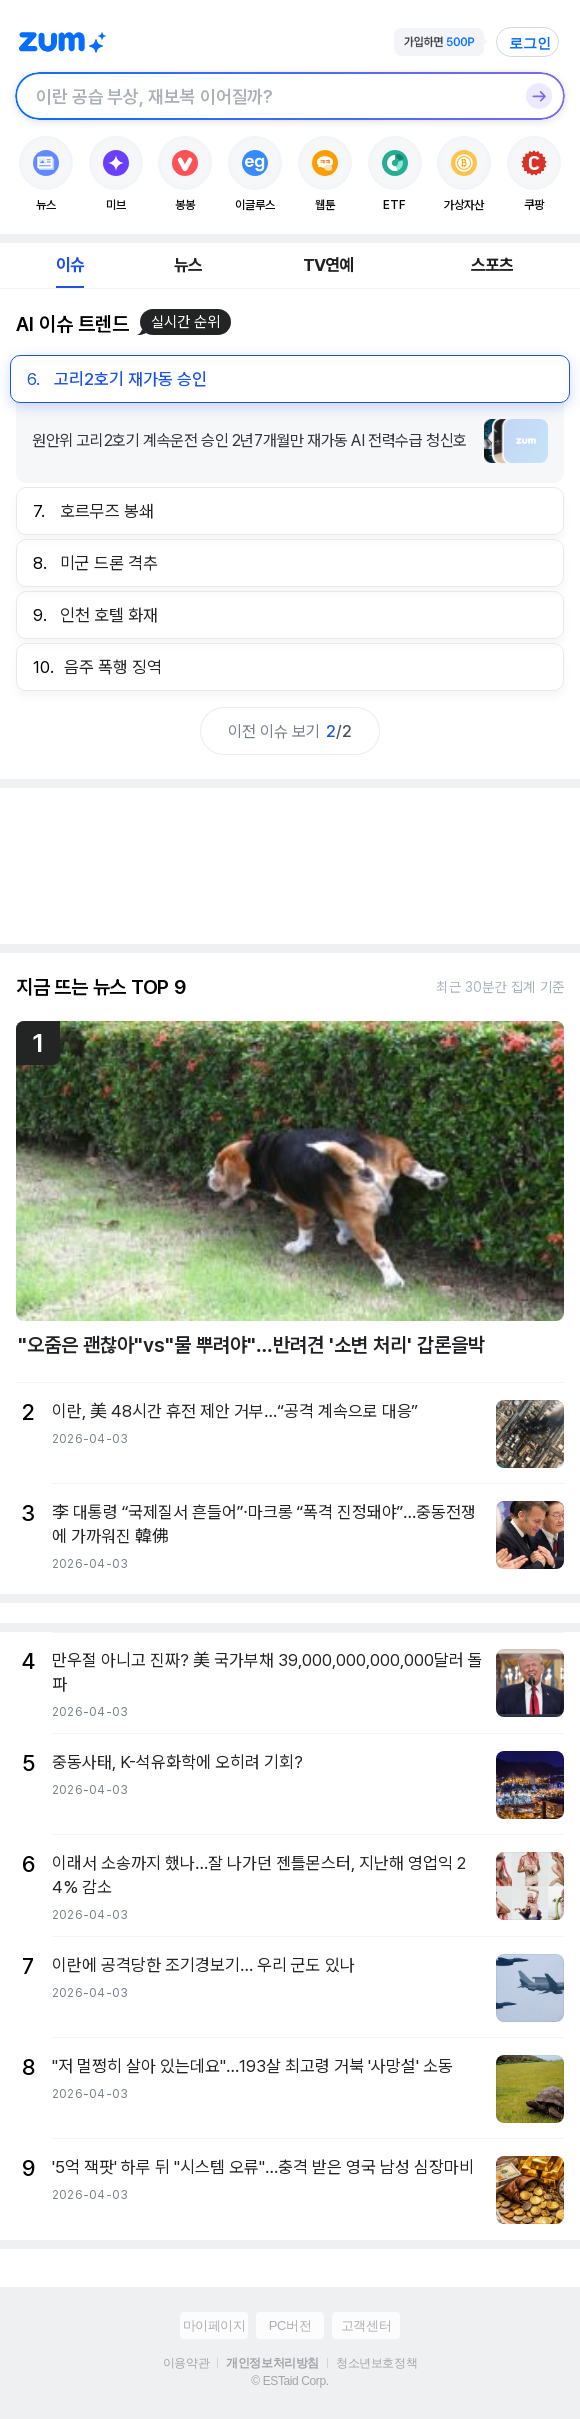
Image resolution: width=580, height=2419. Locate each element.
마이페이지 (214, 2325)
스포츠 (492, 265)
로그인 (530, 43)
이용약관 (186, 2363)
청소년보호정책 (376, 2363)
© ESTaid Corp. (289, 2381)
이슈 (70, 265)
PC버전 (290, 2325)
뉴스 (188, 265)
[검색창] (264, 96)
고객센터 (366, 2325)
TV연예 (328, 265)
